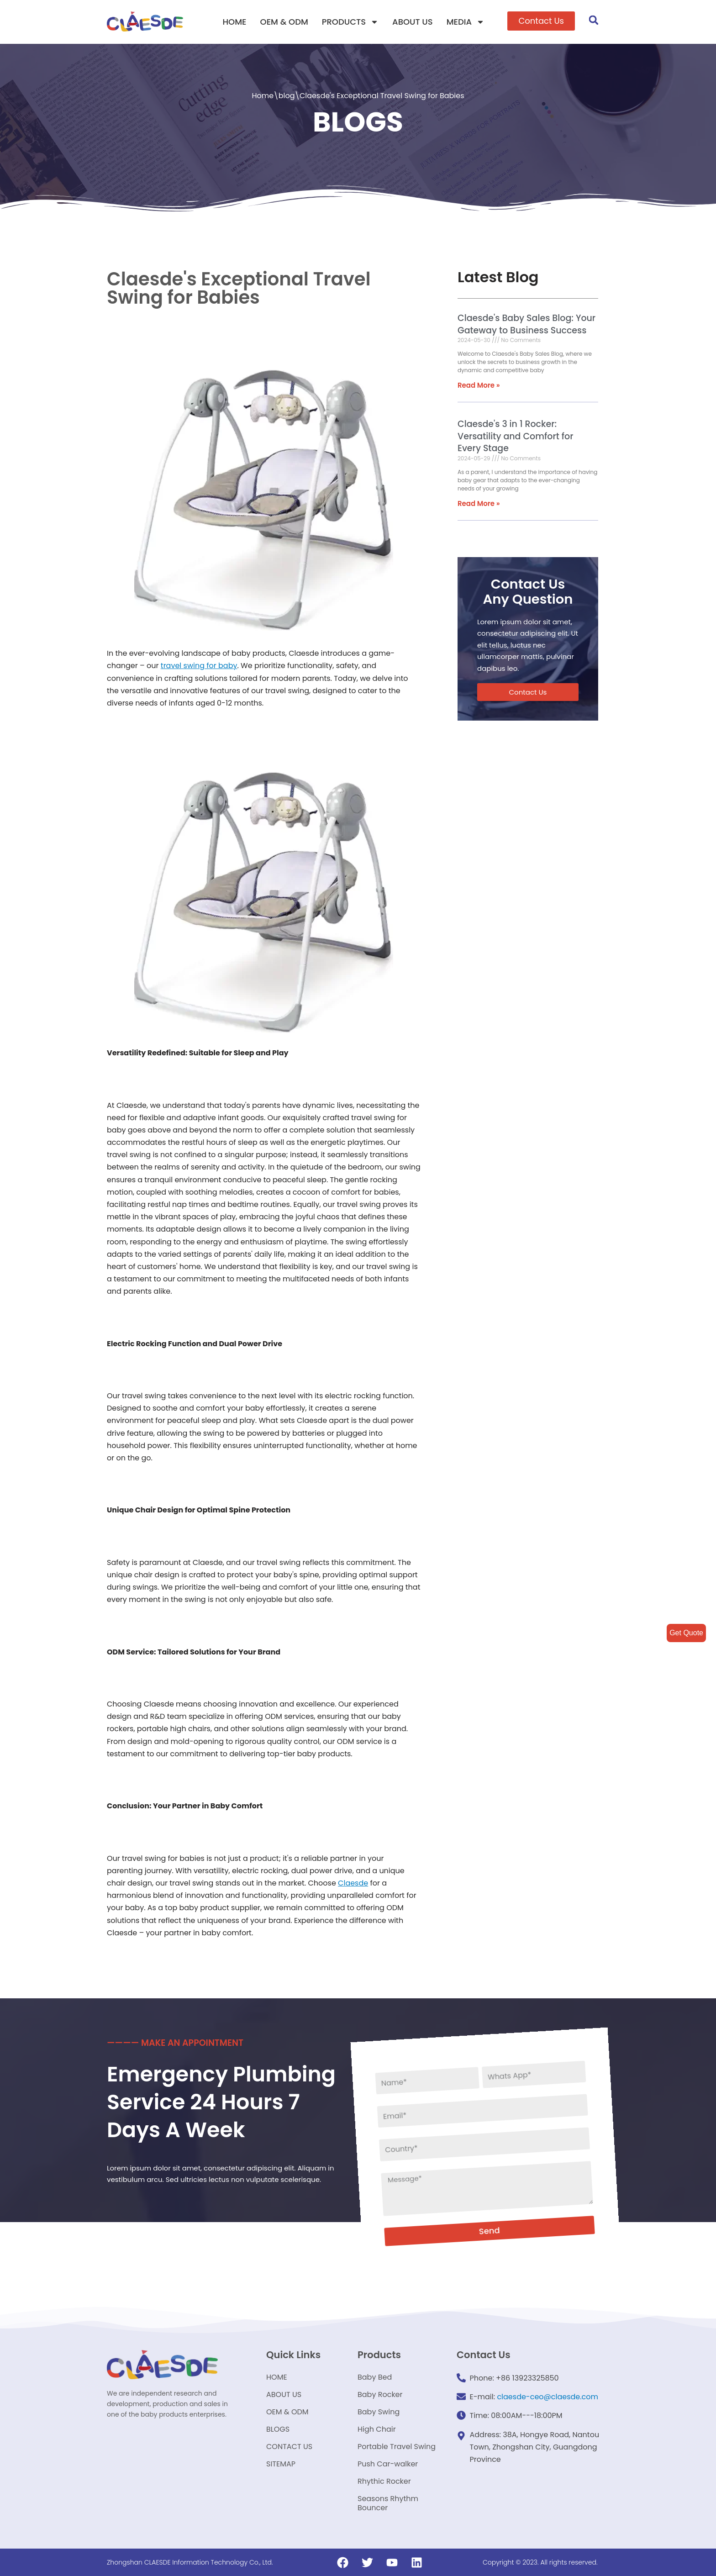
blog (287, 95)
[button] (541, 21)
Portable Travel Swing (397, 2446)
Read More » (479, 385)
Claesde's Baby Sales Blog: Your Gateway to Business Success (526, 324)
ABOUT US (412, 21)
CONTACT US (289, 2446)
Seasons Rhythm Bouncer (388, 2503)
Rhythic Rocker (384, 2481)
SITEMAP (280, 2464)
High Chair (377, 2429)
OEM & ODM (284, 21)
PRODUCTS (350, 22)
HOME (234, 21)
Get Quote (686, 1633)
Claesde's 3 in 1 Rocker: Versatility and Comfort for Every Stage (515, 436)
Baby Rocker (380, 2394)
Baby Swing (379, 2412)
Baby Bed (375, 2377)
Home (263, 95)
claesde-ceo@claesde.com (547, 2397)
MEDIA (465, 22)
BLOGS (278, 2429)
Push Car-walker (388, 2464)
